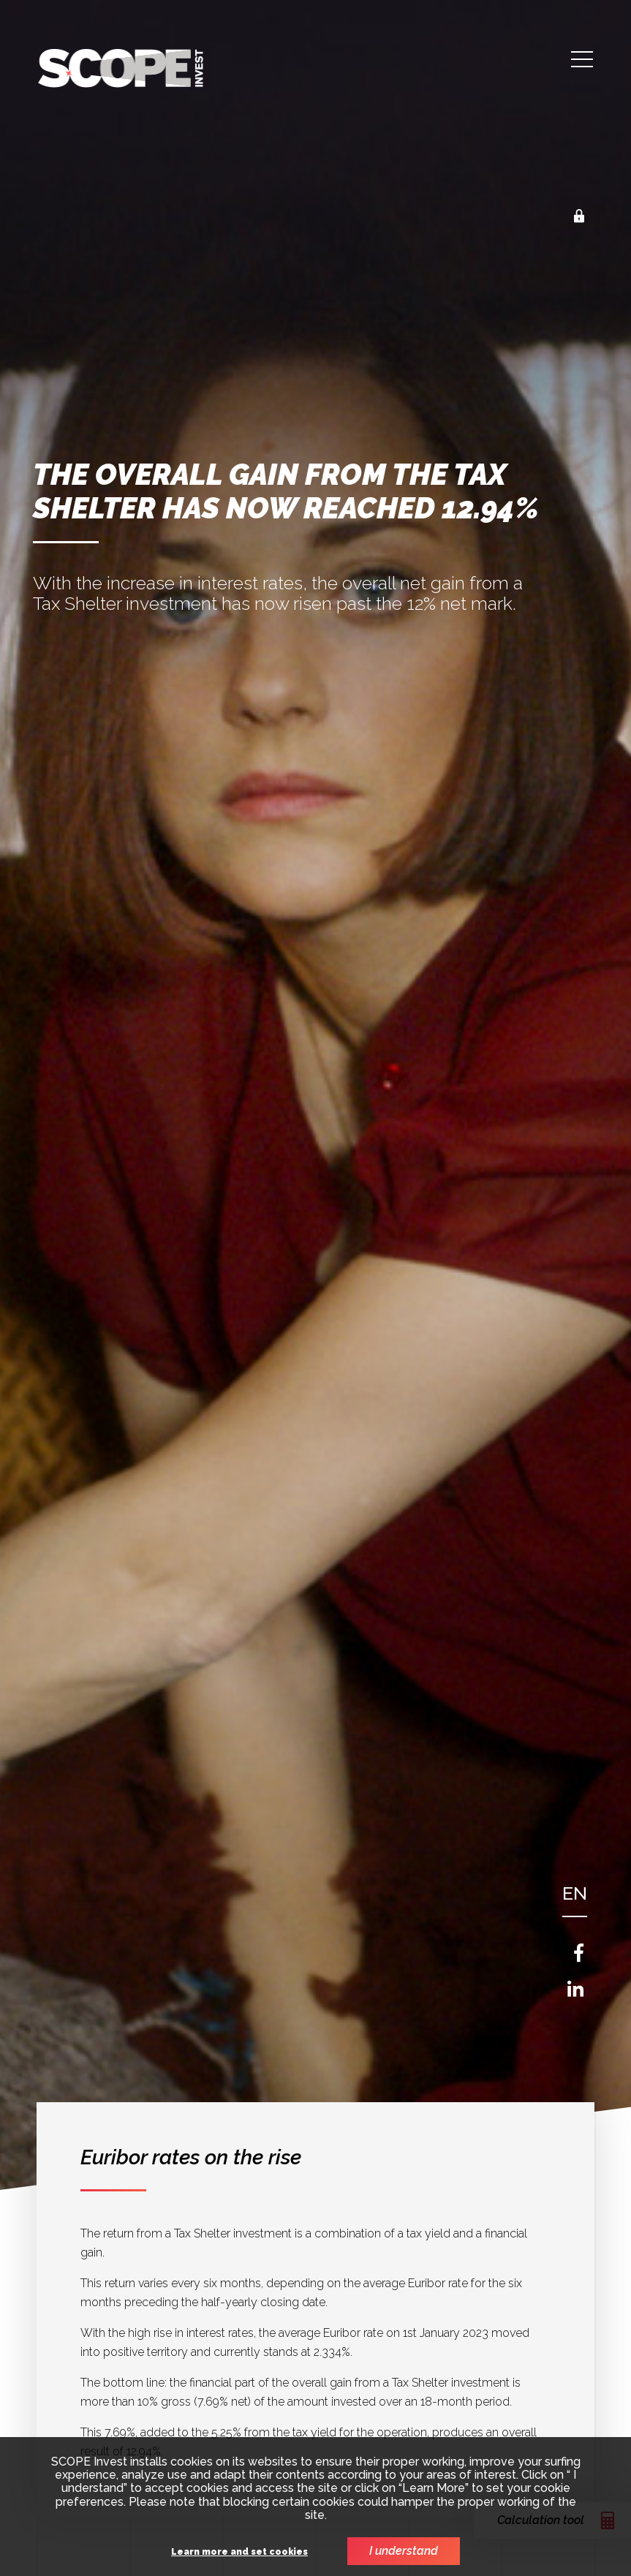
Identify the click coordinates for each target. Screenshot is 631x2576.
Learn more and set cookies (239, 2552)
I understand (403, 2551)
